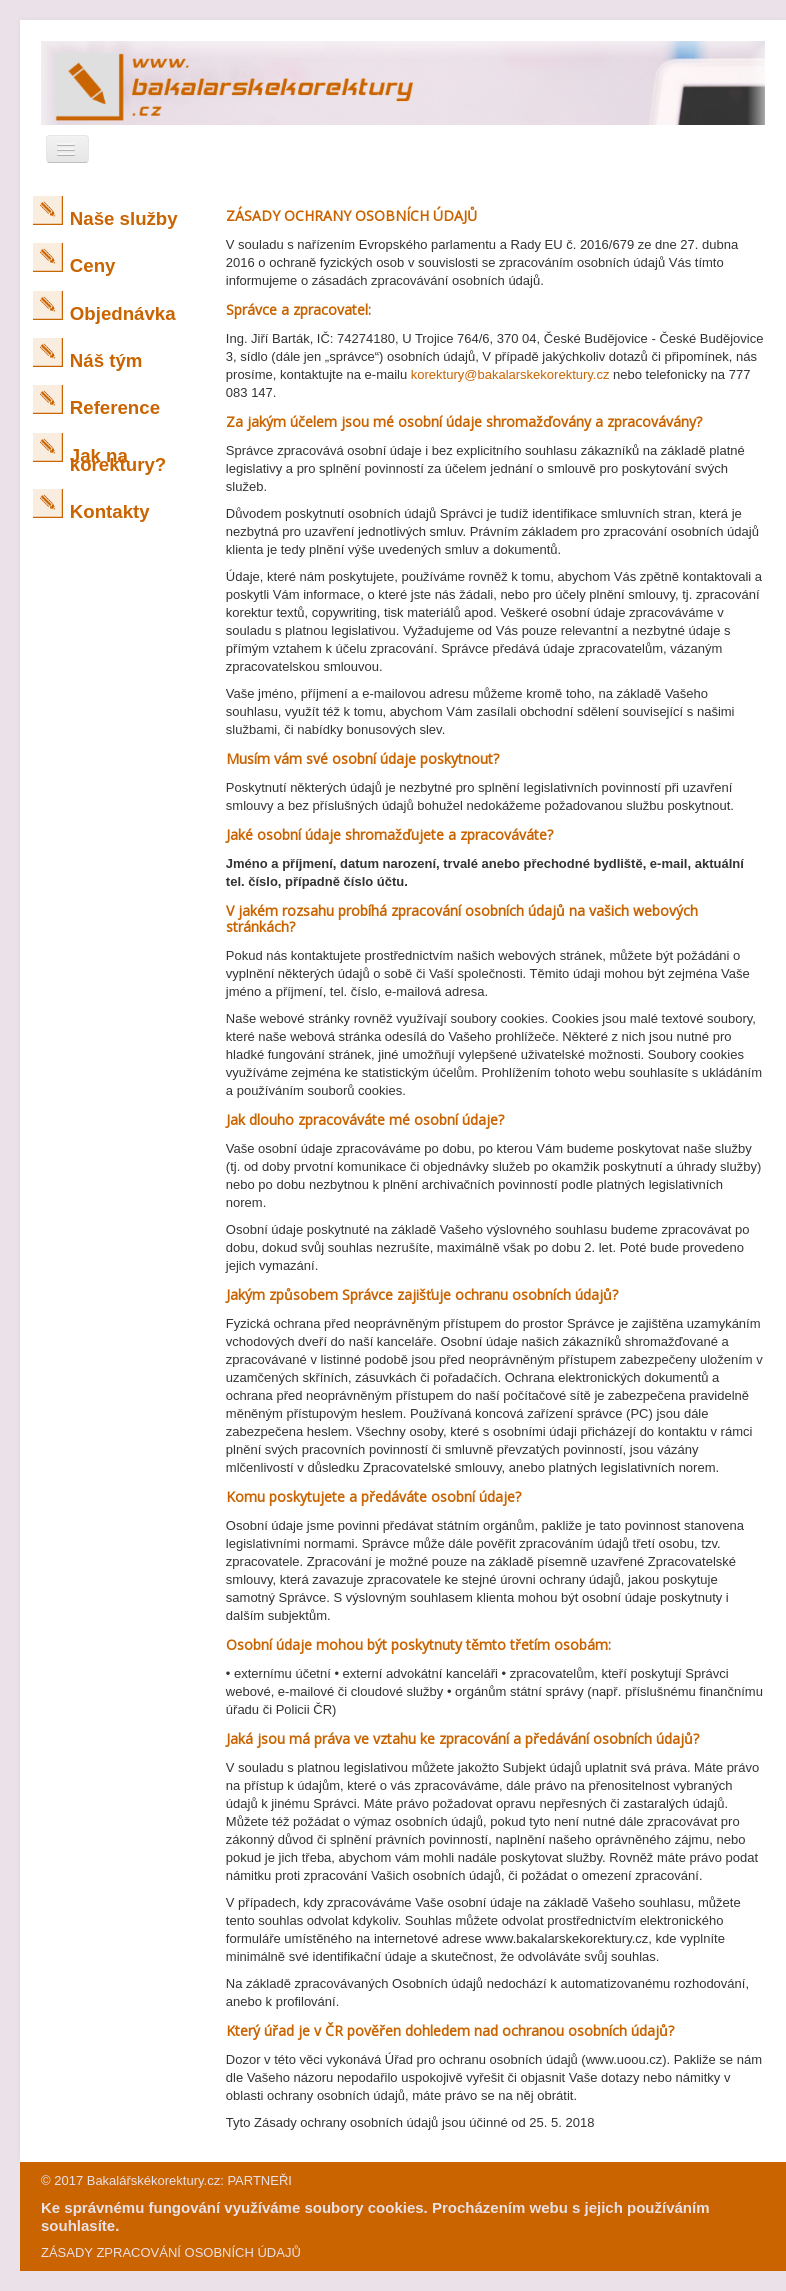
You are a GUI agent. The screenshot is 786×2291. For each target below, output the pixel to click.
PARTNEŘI (259, 2180)
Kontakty (110, 511)
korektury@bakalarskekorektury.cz (510, 374)
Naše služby (124, 218)
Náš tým (106, 360)
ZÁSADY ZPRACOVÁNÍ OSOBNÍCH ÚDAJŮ (171, 2252)
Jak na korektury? (118, 460)
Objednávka (123, 313)
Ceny (93, 265)
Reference (115, 407)
